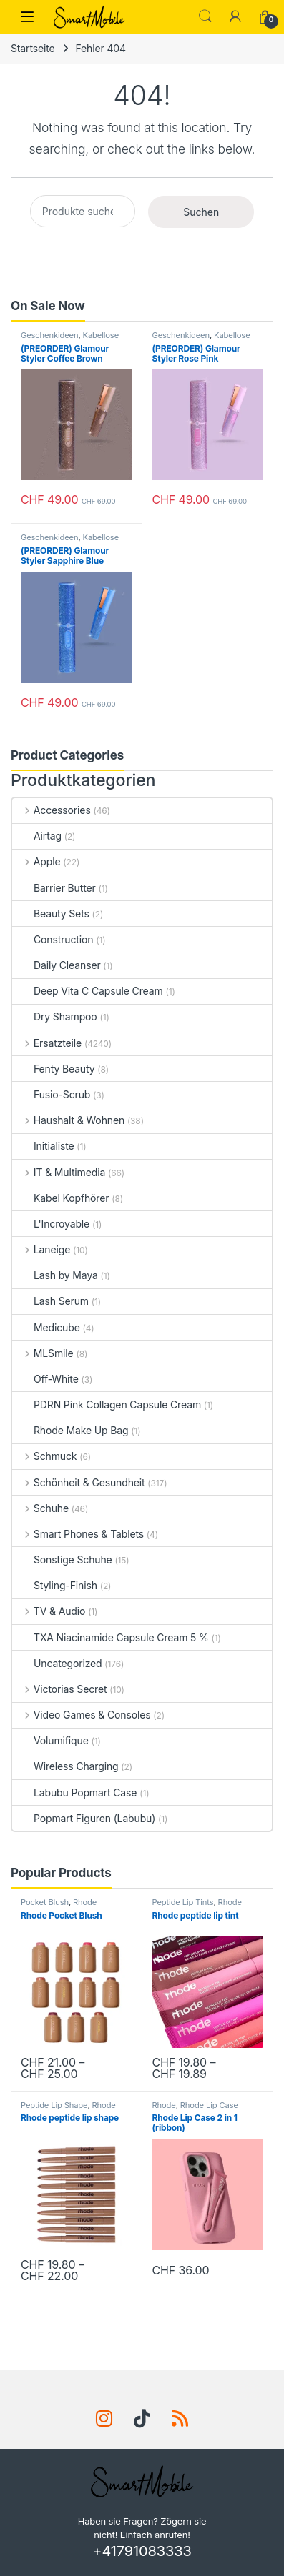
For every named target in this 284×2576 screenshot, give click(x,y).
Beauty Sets (50, 913)
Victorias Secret (59, 1689)
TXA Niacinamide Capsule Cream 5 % (110, 1637)
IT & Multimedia (58, 1172)
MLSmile (43, 1353)
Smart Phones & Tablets (78, 1534)
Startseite (33, 48)
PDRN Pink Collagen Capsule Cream (106, 1404)
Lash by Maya (55, 1275)
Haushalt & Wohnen (68, 1120)
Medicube (46, 1327)
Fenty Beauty (53, 1069)
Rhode (85, 1902)
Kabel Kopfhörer (60, 1198)
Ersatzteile (47, 1043)
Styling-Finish (54, 1585)
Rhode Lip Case (209, 2105)
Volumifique (50, 1740)
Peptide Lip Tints (183, 1902)
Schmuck (44, 1456)
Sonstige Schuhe (62, 1559)
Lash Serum (50, 1301)
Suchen (201, 212)
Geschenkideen (49, 335)
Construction (52, 939)
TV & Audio (48, 1611)
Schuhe (40, 1508)
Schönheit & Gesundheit (78, 1482)
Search (205, 16)
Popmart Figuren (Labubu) (83, 1818)
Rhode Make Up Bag (70, 1430)
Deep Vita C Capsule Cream (87, 991)
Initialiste (43, 1146)
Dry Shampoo (54, 1016)
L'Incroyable (50, 1224)
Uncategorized (57, 1663)
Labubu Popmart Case (74, 1792)
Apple (36, 861)
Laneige (41, 1249)
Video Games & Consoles (81, 1715)
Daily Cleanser (56, 965)
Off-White (45, 1379)
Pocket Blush (45, 1902)
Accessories (51, 810)
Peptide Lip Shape (54, 2105)
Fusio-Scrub (51, 1094)
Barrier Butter (54, 888)
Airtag (37, 836)
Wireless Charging (65, 1766)
